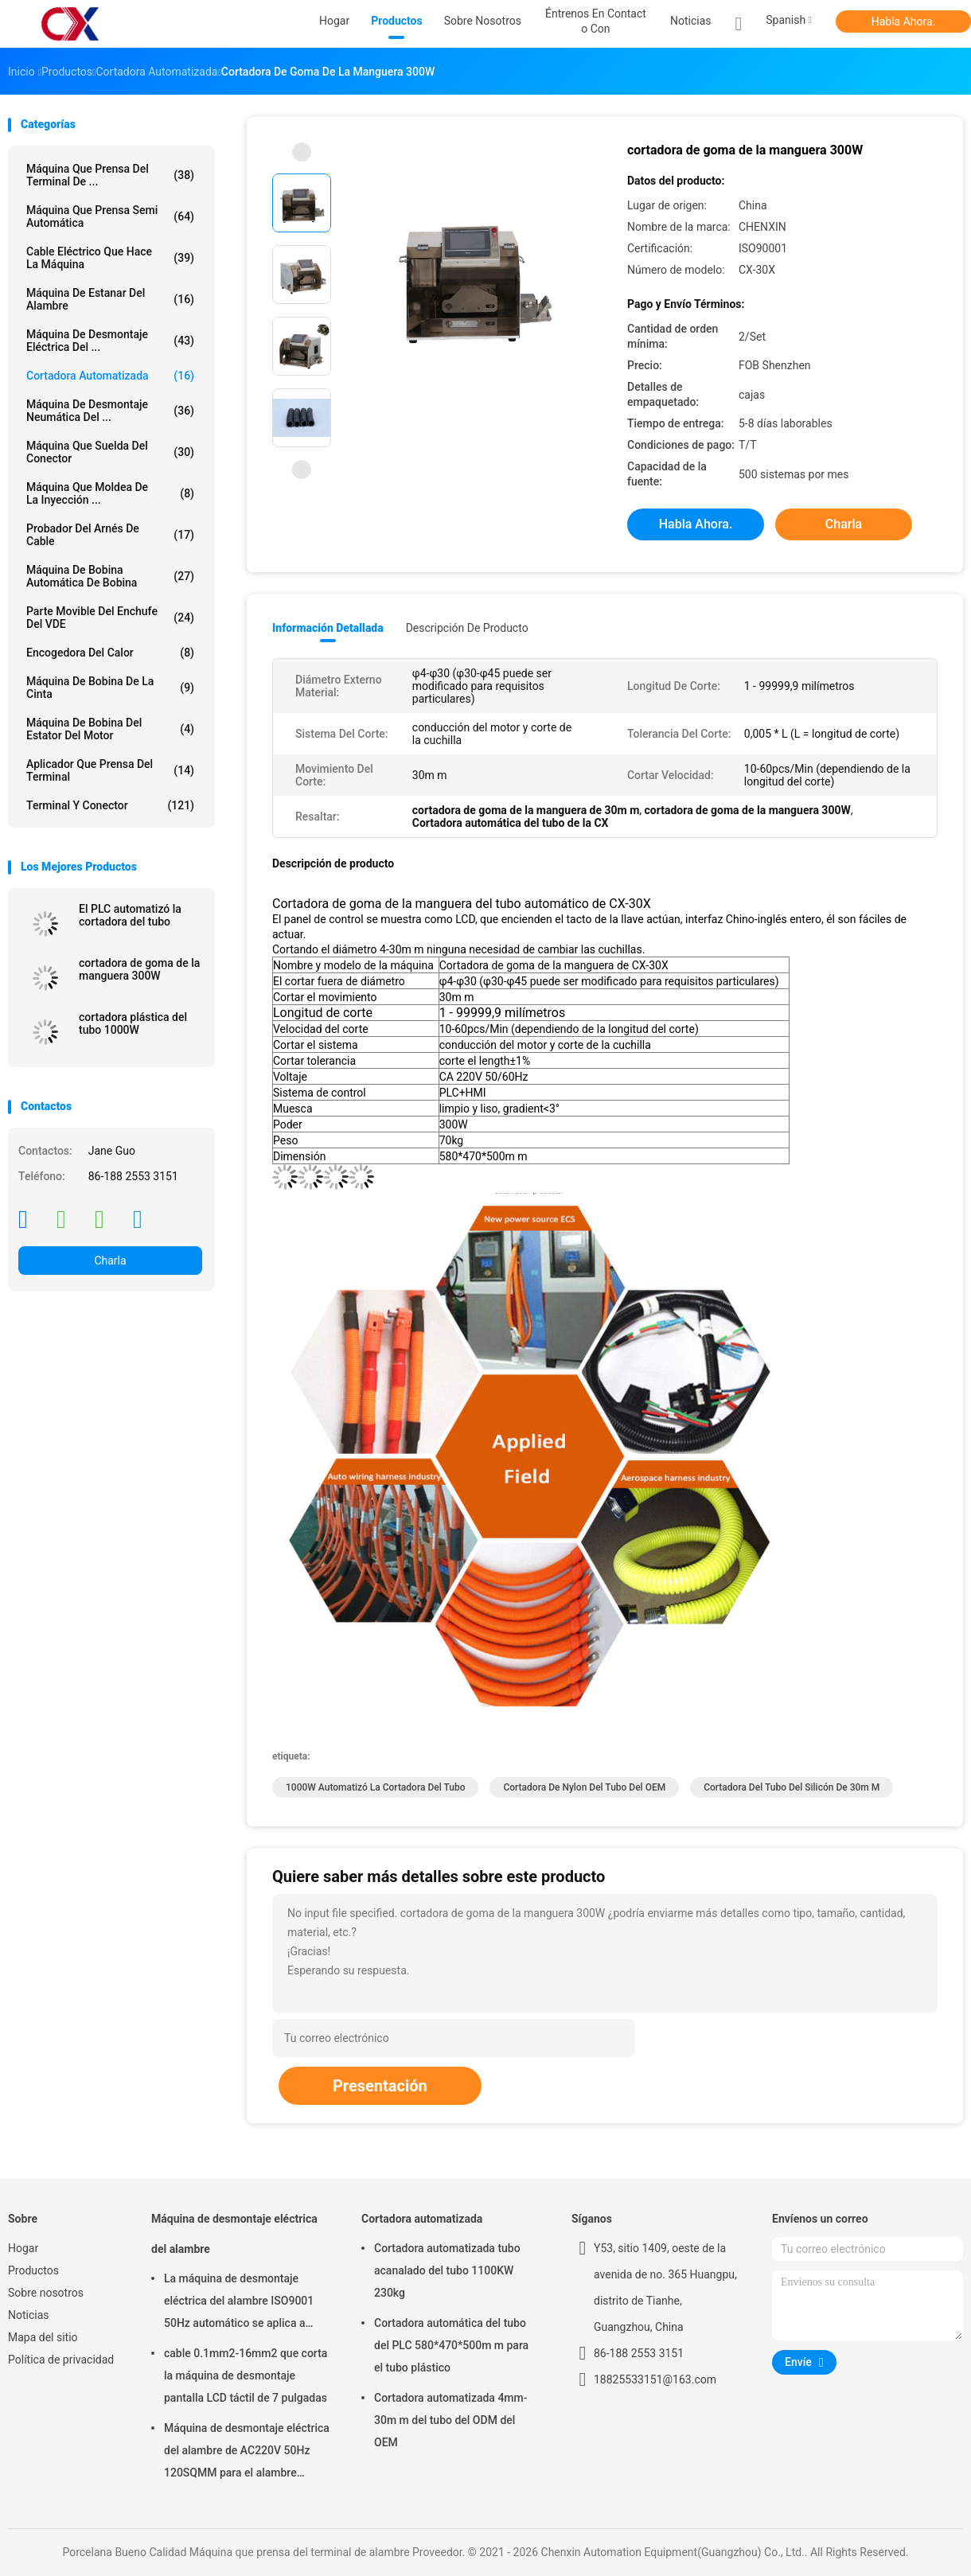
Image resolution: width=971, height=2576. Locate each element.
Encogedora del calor (110, 653)
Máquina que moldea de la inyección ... (110, 493)
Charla (110, 1260)
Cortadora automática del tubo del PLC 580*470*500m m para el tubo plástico (451, 2345)
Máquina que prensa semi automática (110, 216)
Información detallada (328, 628)
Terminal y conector (110, 805)
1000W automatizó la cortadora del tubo (375, 1787)
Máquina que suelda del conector (110, 452)
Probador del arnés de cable (110, 535)
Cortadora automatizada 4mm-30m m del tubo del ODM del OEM (451, 2420)
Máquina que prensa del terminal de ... (110, 175)
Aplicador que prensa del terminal (110, 770)
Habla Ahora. (904, 21)
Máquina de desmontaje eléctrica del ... (110, 340)
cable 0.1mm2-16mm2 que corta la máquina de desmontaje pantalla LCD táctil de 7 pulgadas (245, 2375)
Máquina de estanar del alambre (110, 299)
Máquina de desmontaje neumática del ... (110, 410)
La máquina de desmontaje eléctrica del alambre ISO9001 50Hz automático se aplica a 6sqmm (239, 2303)
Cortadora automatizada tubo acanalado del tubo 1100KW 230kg (447, 2270)
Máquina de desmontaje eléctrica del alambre (234, 2233)
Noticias (28, 2315)
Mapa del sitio (43, 2337)
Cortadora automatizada (110, 376)
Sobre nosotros (46, 2292)
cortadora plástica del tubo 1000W (133, 1023)
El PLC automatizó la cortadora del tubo (130, 915)
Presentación (380, 2085)
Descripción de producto (467, 628)
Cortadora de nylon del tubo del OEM (584, 1787)
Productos (33, 2270)
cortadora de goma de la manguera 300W (139, 969)
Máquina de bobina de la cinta (110, 687)
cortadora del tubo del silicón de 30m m (791, 1787)
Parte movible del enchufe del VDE (110, 617)
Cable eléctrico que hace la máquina (110, 258)
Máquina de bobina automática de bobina (110, 576)
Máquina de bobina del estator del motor (110, 729)
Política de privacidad (61, 2359)
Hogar (23, 2248)
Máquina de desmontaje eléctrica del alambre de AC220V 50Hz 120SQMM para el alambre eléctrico (247, 2453)
